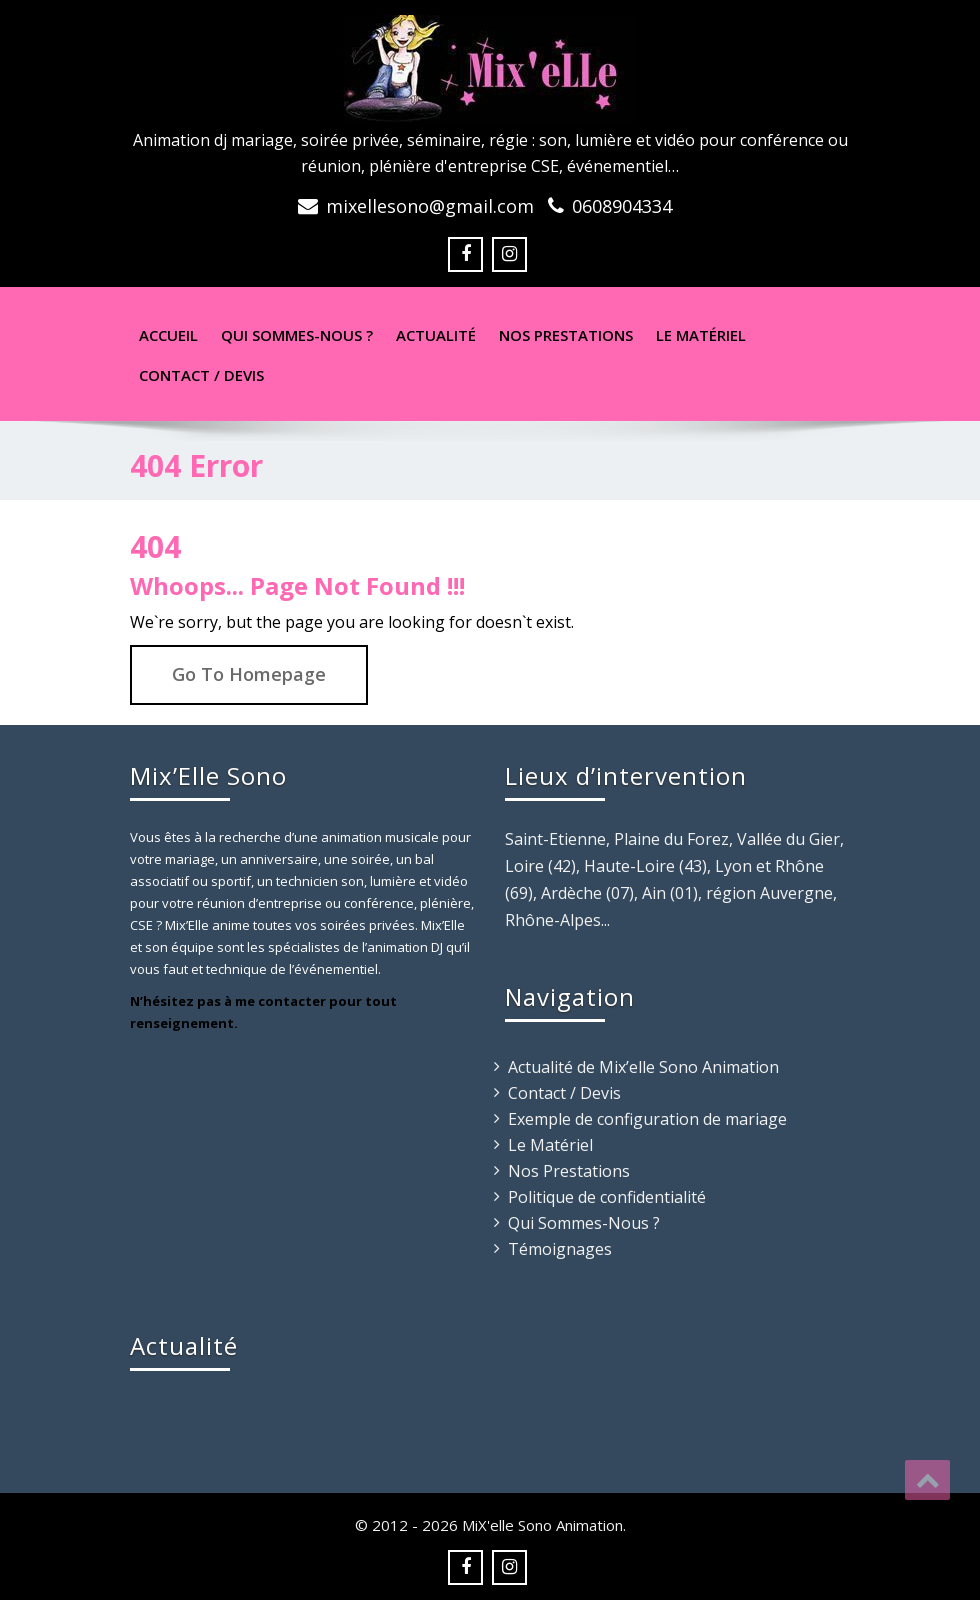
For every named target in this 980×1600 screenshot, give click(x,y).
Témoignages (560, 1249)
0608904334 (622, 206)
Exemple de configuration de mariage (647, 1119)
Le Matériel (701, 335)
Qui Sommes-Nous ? (584, 1223)
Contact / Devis (201, 375)
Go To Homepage (249, 674)
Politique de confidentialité (607, 1197)
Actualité (436, 335)
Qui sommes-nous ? (297, 335)
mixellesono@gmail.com (430, 206)
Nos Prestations (566, 335)
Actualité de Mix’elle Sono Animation (643, 1067)
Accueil (168, 335)
